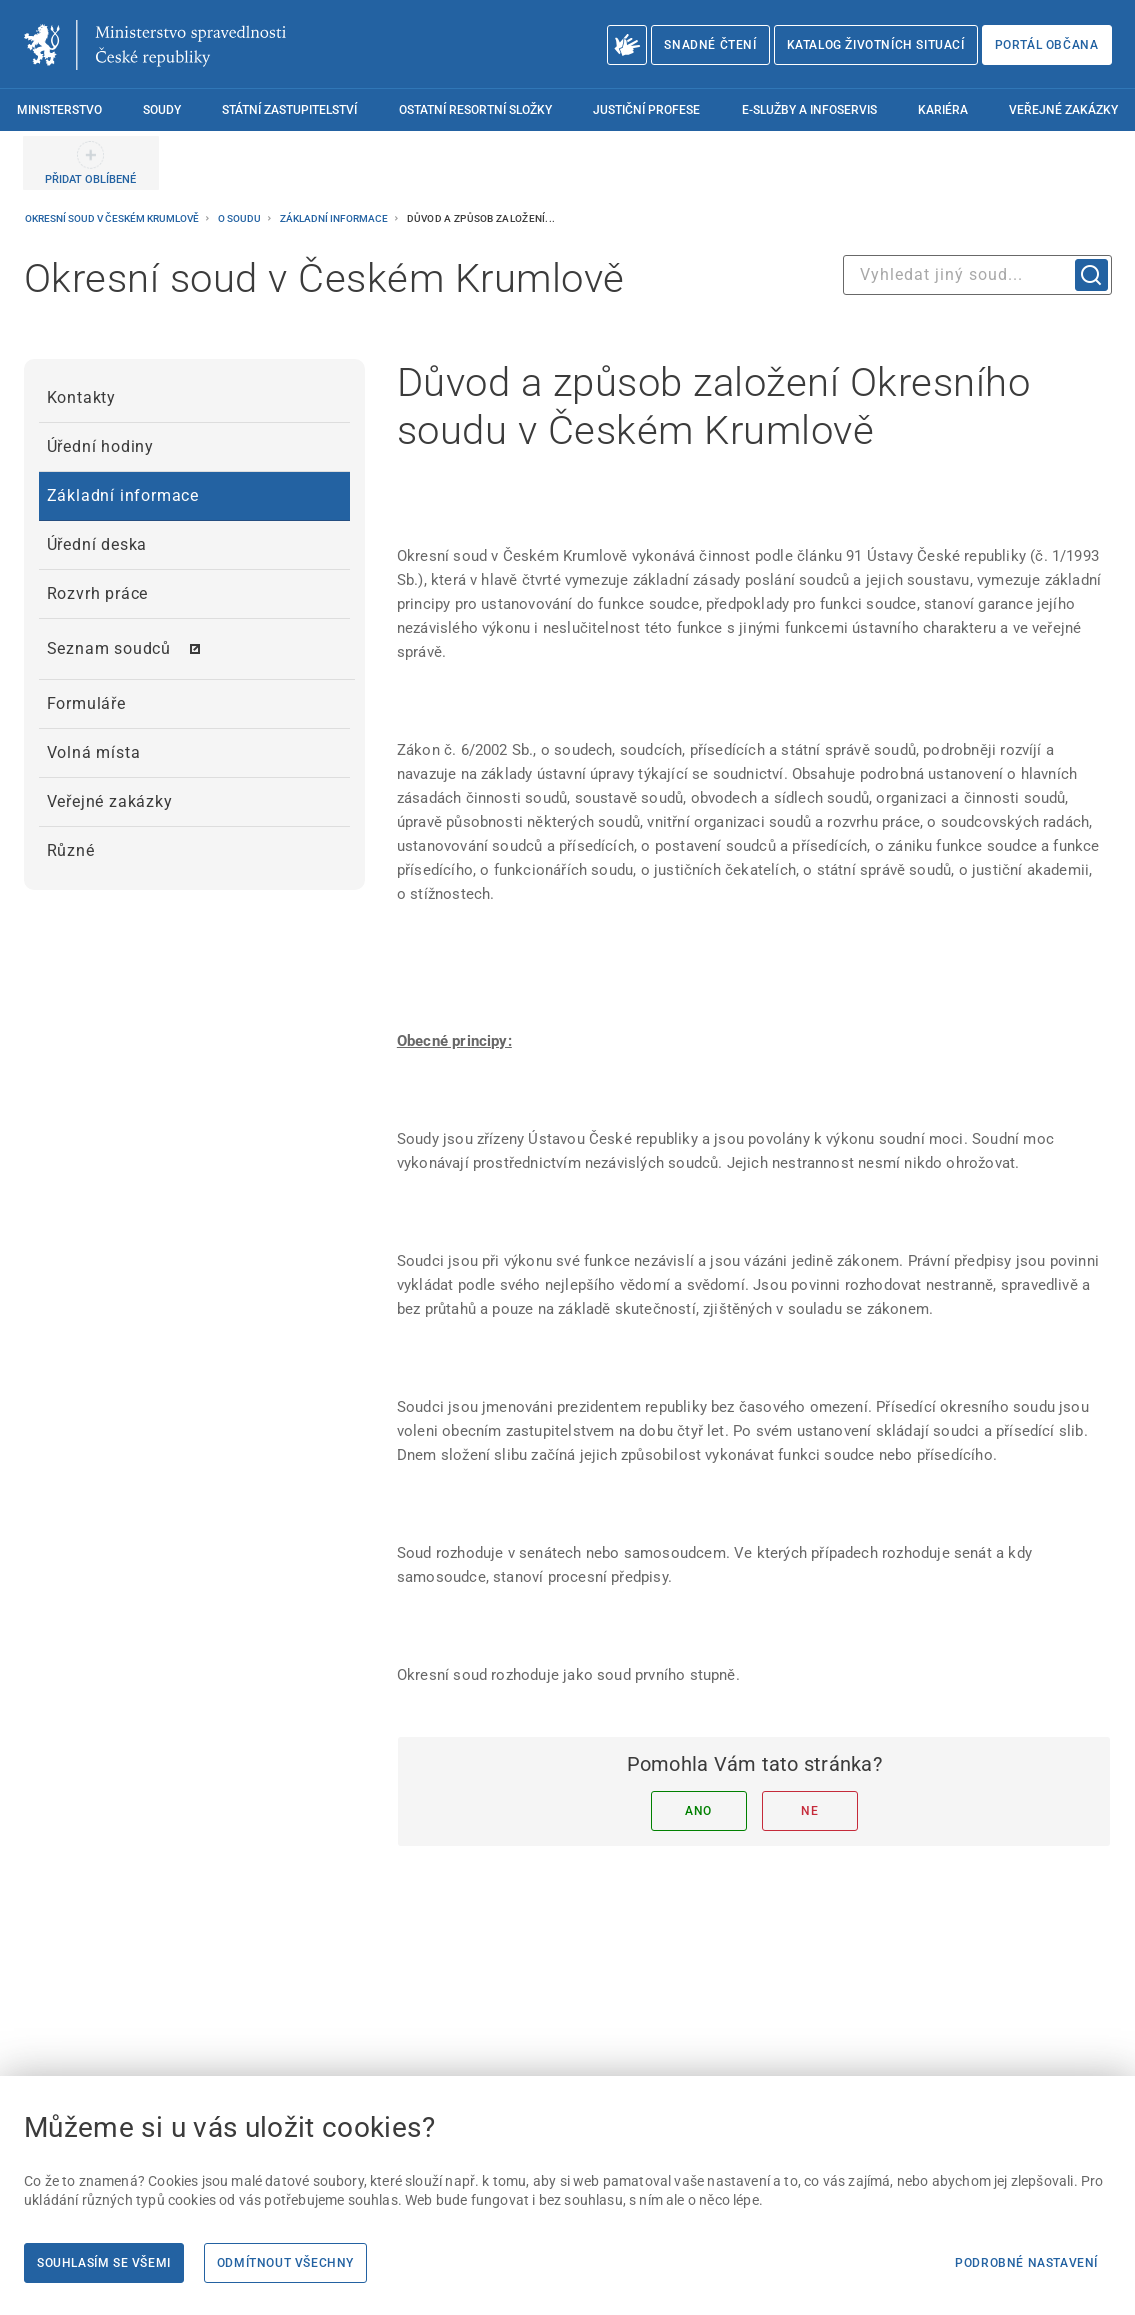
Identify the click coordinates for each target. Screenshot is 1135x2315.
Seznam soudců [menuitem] (109, 648)
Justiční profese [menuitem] (646, 110)
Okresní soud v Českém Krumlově (113, 218)
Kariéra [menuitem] (943, 110)
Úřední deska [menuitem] (97, 544)
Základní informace (335, 218)
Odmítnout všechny (285, 2263)
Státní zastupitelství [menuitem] (289, 110)
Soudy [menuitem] (162, 110)
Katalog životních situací (876, 45)
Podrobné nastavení (1026, 2263)
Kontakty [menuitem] (81, 397)
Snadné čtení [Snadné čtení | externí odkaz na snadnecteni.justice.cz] (710, 45)
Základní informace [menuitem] (123, 495)
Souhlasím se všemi (104, 2263)
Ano (698, 1811)
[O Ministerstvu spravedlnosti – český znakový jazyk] (627, 45)
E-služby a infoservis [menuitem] (809, 110)
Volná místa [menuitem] (94, 752)
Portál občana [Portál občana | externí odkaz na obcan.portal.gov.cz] (1047, 45)
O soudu (240, 218)
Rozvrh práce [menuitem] (98, 593)
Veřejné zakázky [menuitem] (1063, 110)
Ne (809, 1811)
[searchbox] (977, 275)
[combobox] (977, 275)
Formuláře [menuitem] (86, 703)
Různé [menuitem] (71, 850)
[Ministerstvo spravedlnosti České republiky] (155, 45)
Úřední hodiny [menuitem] (100, 446)
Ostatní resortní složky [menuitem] (475, 110)
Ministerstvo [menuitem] (59, 110)
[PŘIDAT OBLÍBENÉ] (91, 163)
